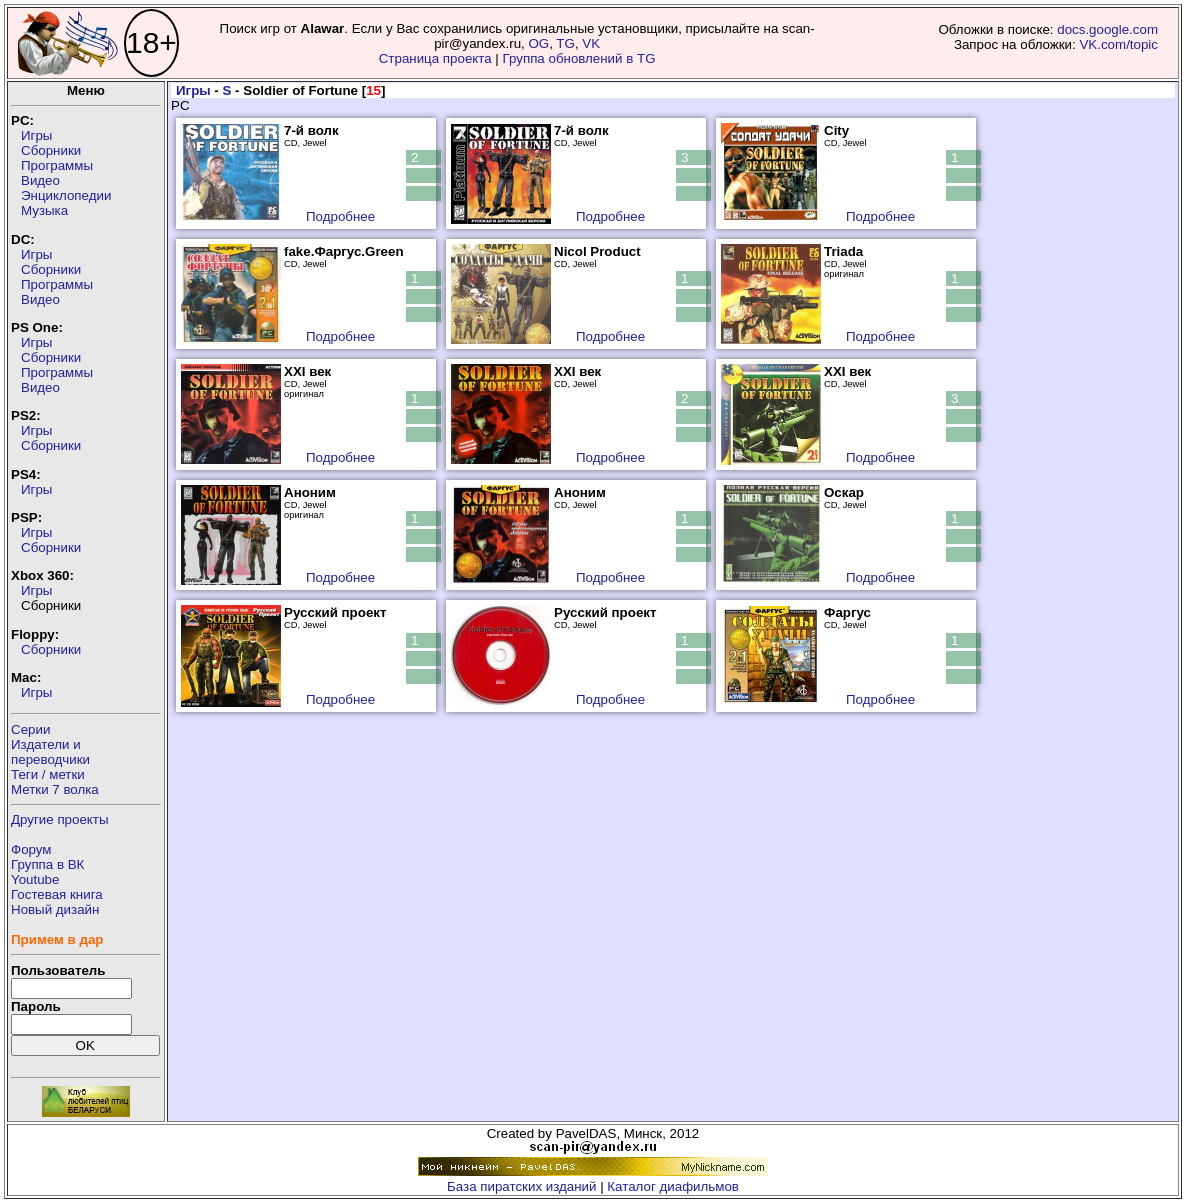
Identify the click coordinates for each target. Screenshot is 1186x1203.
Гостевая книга (57, 894)
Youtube (35, 879)
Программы (57, 165)
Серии (30, 729)
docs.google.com (1107, 29)
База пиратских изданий (521, 1186)
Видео (40, 180)
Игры (36, 135)
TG (565, 43)
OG (538, 43)
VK (591, 43)
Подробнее (340, 216)
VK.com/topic (1118, 44)
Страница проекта (435, 58)
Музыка (44, 210)
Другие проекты (60, 819)
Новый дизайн (55, 909)
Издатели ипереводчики (50, 752)
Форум (31, 849)
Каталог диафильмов (673, 1186)
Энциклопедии (66, 195)
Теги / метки (48, 774)
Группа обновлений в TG (579, 58)
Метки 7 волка (55, 789)
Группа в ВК (47, 864)
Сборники (51, 150)
